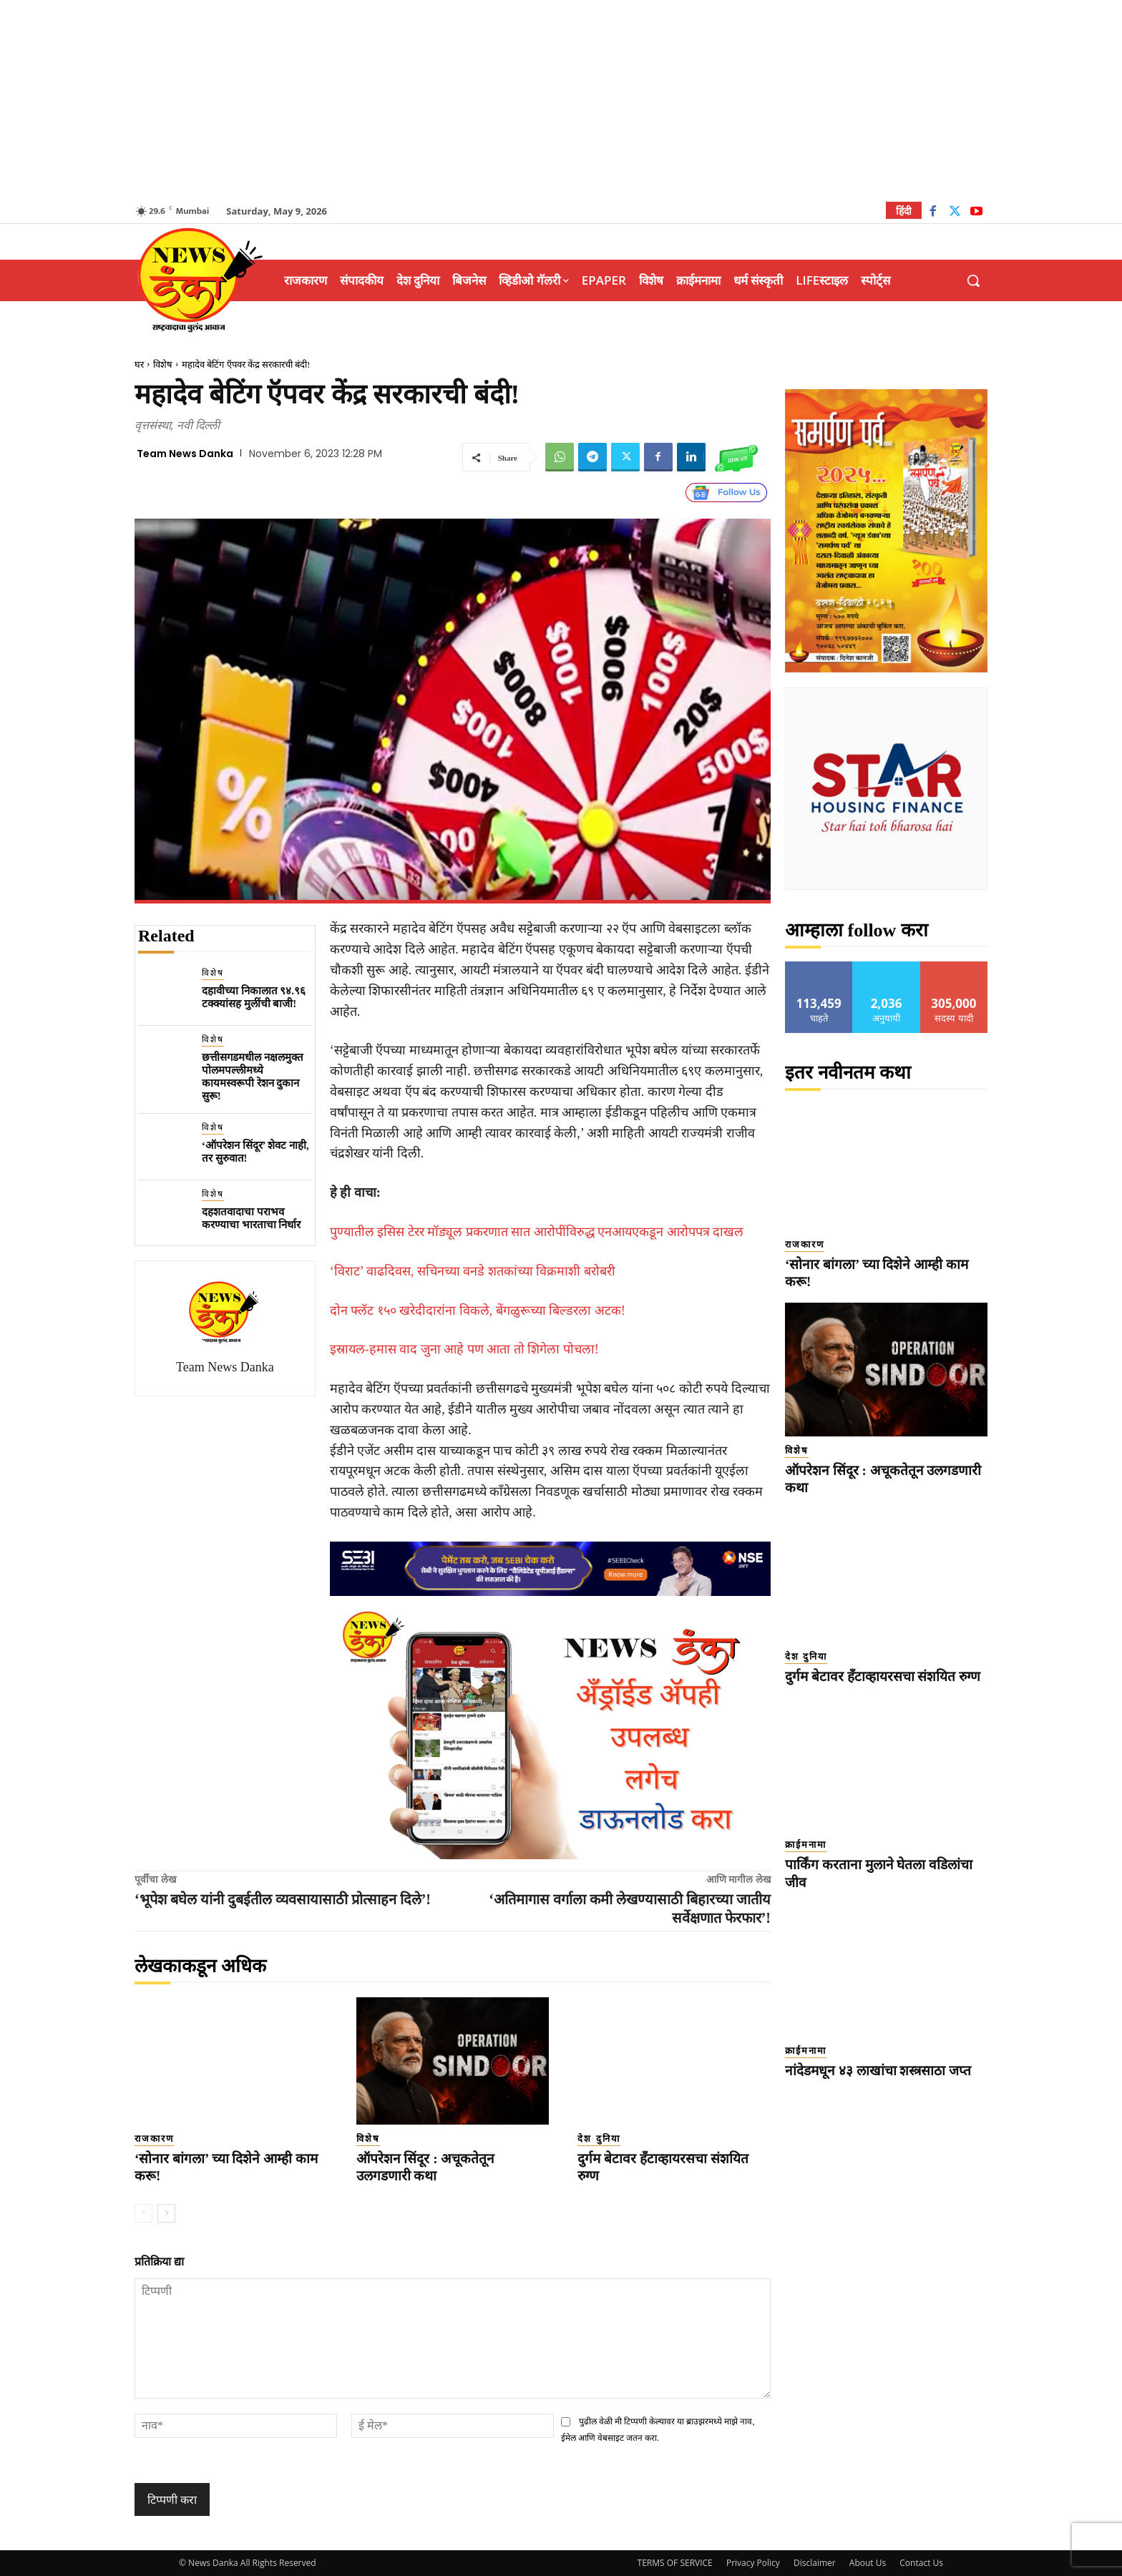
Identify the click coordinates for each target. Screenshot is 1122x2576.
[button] (973, 280)
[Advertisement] (561, 100)
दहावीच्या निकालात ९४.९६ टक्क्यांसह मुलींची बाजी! (254, 997)
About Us (867, 2563)
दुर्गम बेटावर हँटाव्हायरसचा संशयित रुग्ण (882, 1676)
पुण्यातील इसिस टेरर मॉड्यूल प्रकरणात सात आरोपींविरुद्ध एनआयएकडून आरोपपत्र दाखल (537, 1232)
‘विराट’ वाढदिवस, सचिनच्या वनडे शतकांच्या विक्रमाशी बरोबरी (472, 1271)
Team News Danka (185, 454)
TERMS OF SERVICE (675, 2563)
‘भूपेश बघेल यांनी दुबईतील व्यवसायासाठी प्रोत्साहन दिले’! (283, 1899)
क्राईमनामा (805, 1844)
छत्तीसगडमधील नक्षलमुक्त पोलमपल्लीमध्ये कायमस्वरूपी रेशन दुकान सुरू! (252, 1077)
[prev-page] (143, 2213)
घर (139, 364)
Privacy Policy (753, 2563)
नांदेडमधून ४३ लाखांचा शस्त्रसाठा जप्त (878, 2070)
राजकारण (154, 2138)
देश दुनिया (598, 2138)
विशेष (162, 364)
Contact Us (921, 2563)
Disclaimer (815, 2563)
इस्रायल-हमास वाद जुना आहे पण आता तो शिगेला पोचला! (464, 1349)
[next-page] (166, 2213)
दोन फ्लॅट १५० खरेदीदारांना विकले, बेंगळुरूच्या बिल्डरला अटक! (477, 1310)
